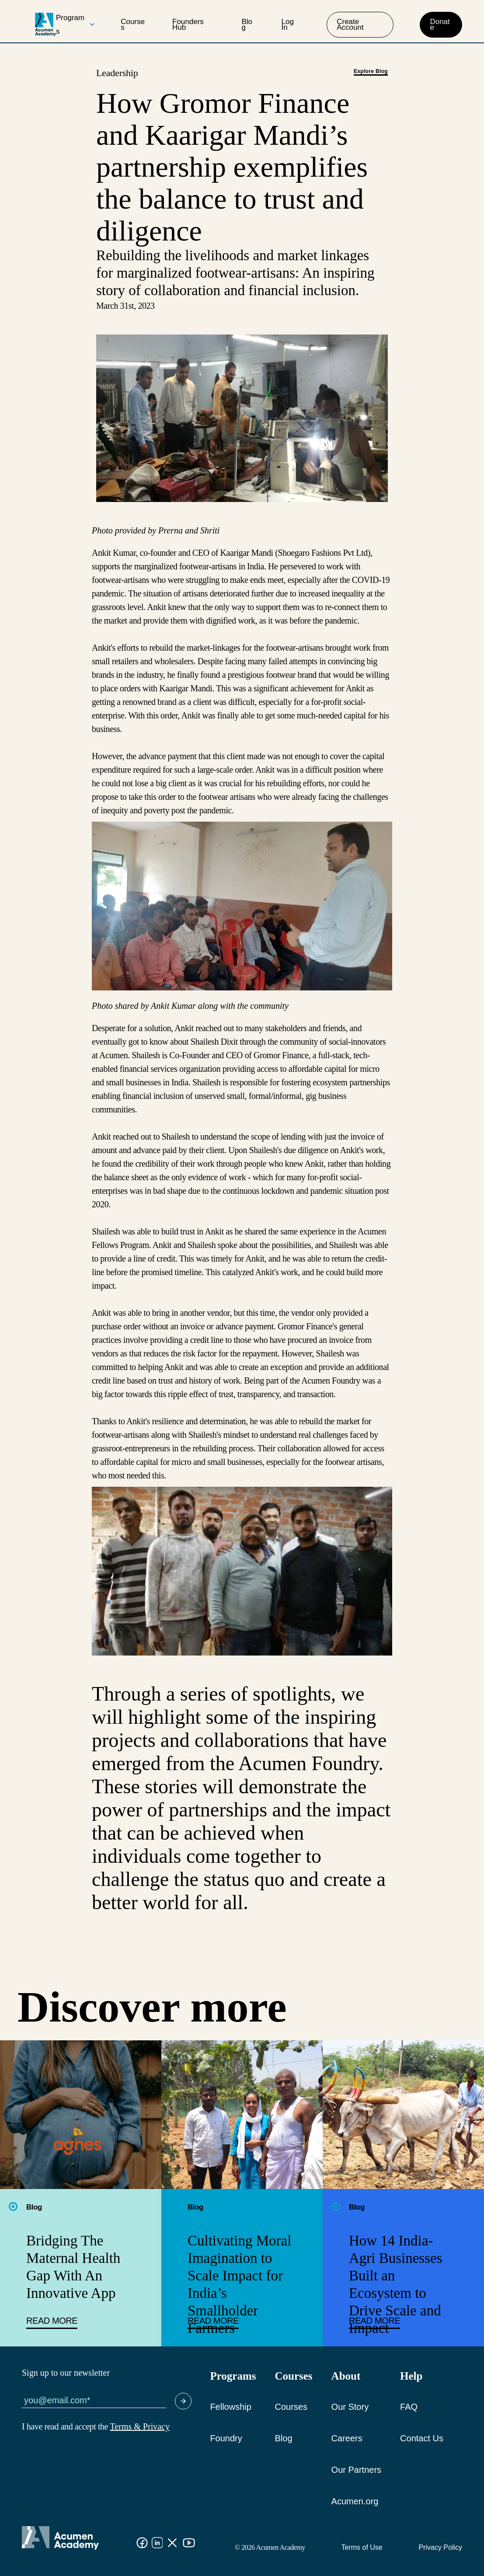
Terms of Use (362, 2547)
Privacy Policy (440, 2547)
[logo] (45, 24)
